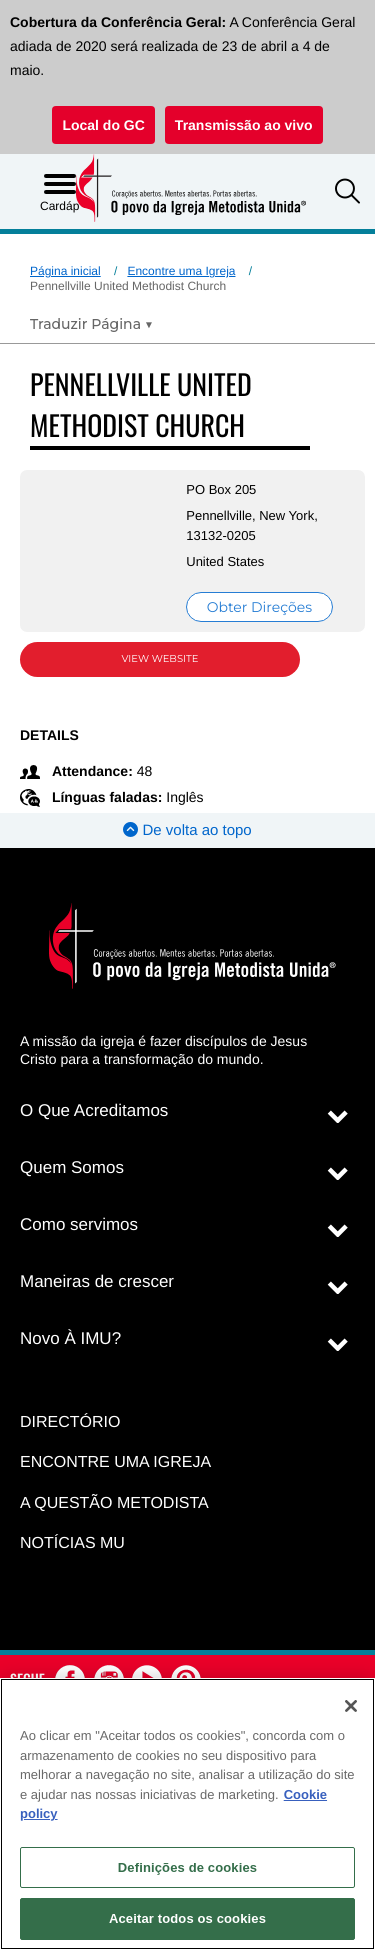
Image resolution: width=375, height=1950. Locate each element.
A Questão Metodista (114, 1503)
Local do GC (103, 125)
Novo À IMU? (70, 1338)
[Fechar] (351, 1706)
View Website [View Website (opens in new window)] (160, 658)
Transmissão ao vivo (244, 125)
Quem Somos (72, 1167)
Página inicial (65, 271)
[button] (347, 193)
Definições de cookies (187, 1867)
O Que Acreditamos (94, 1110)
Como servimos (79, 1224)
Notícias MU (72, 1543)
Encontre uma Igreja (181, 271)
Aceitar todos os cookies (187, 1918)
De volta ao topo (187, 830)
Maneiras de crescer (97, 1281)
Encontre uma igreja (115, 1462)
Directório (70, 1422)
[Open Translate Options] (91, 324)
